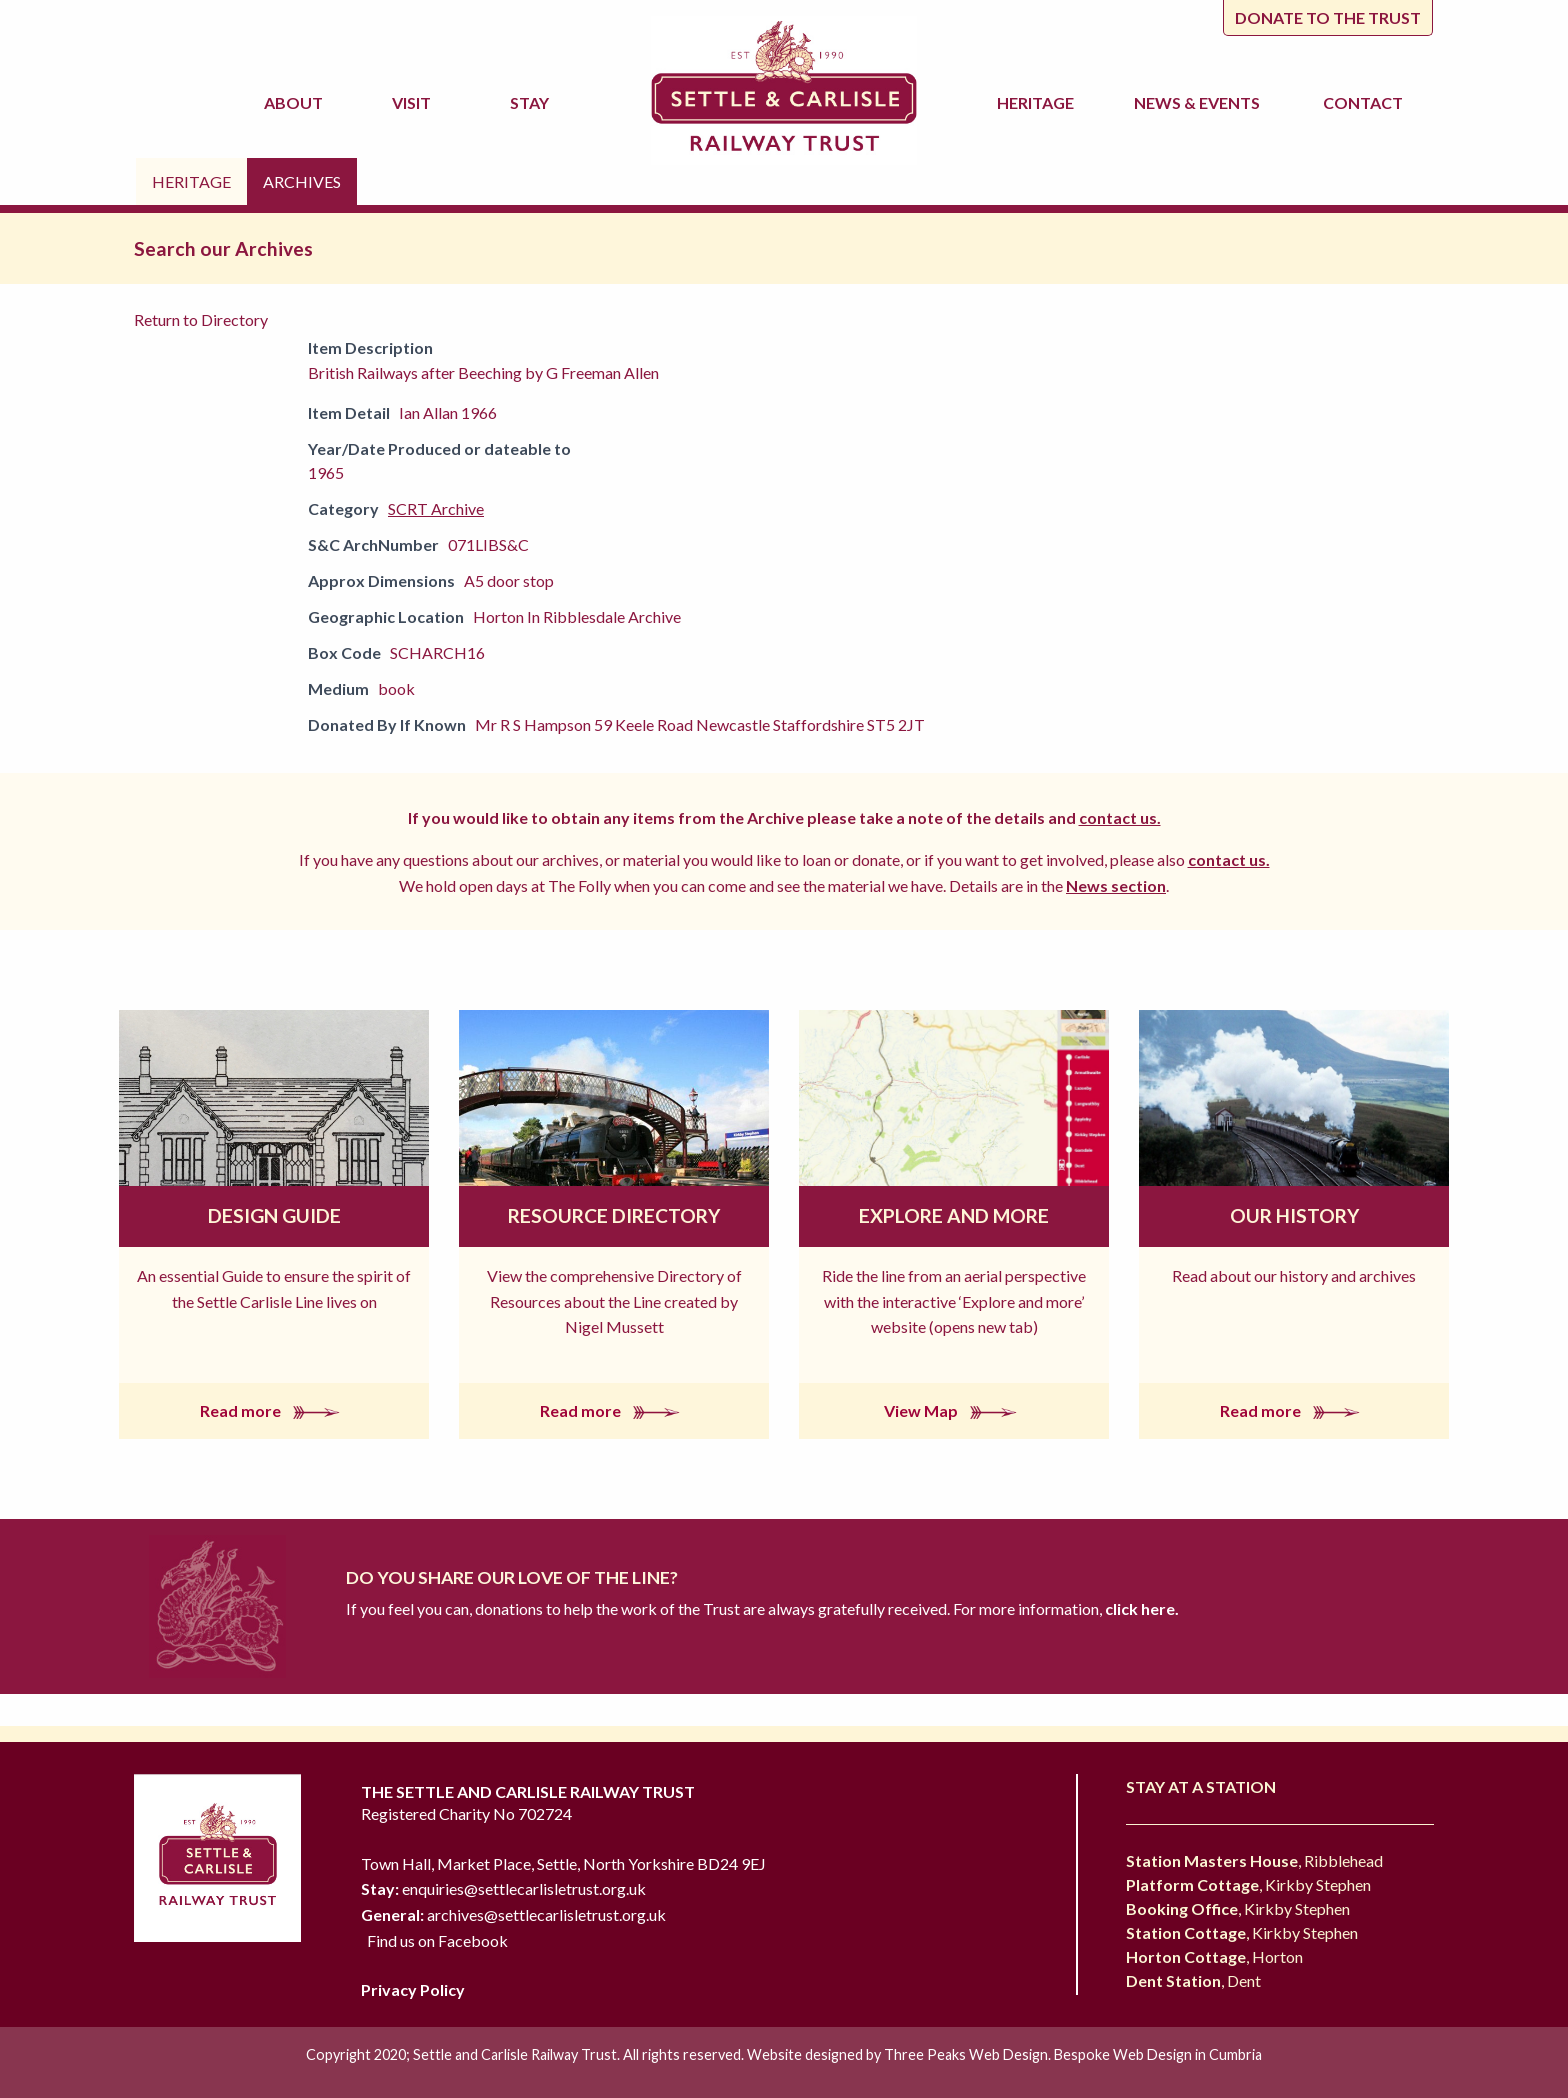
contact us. (1120, 817)
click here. (1140, 1608)
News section (1116, 885)
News (1200, 103)
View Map (954, 1410)
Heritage (1038, 102)
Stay (532, 102)
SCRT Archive (436, 508)
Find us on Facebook (437, 1940)
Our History (1294, 1215)
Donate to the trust (1328, 17)
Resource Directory (614, 1215)
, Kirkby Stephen (1248, 1884)
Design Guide (274, 1215)
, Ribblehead (1254, 1860)
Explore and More (954, 1215)
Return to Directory (201, 319)
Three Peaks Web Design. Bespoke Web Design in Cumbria (1073, 2054)
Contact (1363, 102)
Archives (302, 181)
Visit (414, 102)
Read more (274, 1410)
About (296, 102)
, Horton (1214, 1956)
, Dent (1193, 1980)
